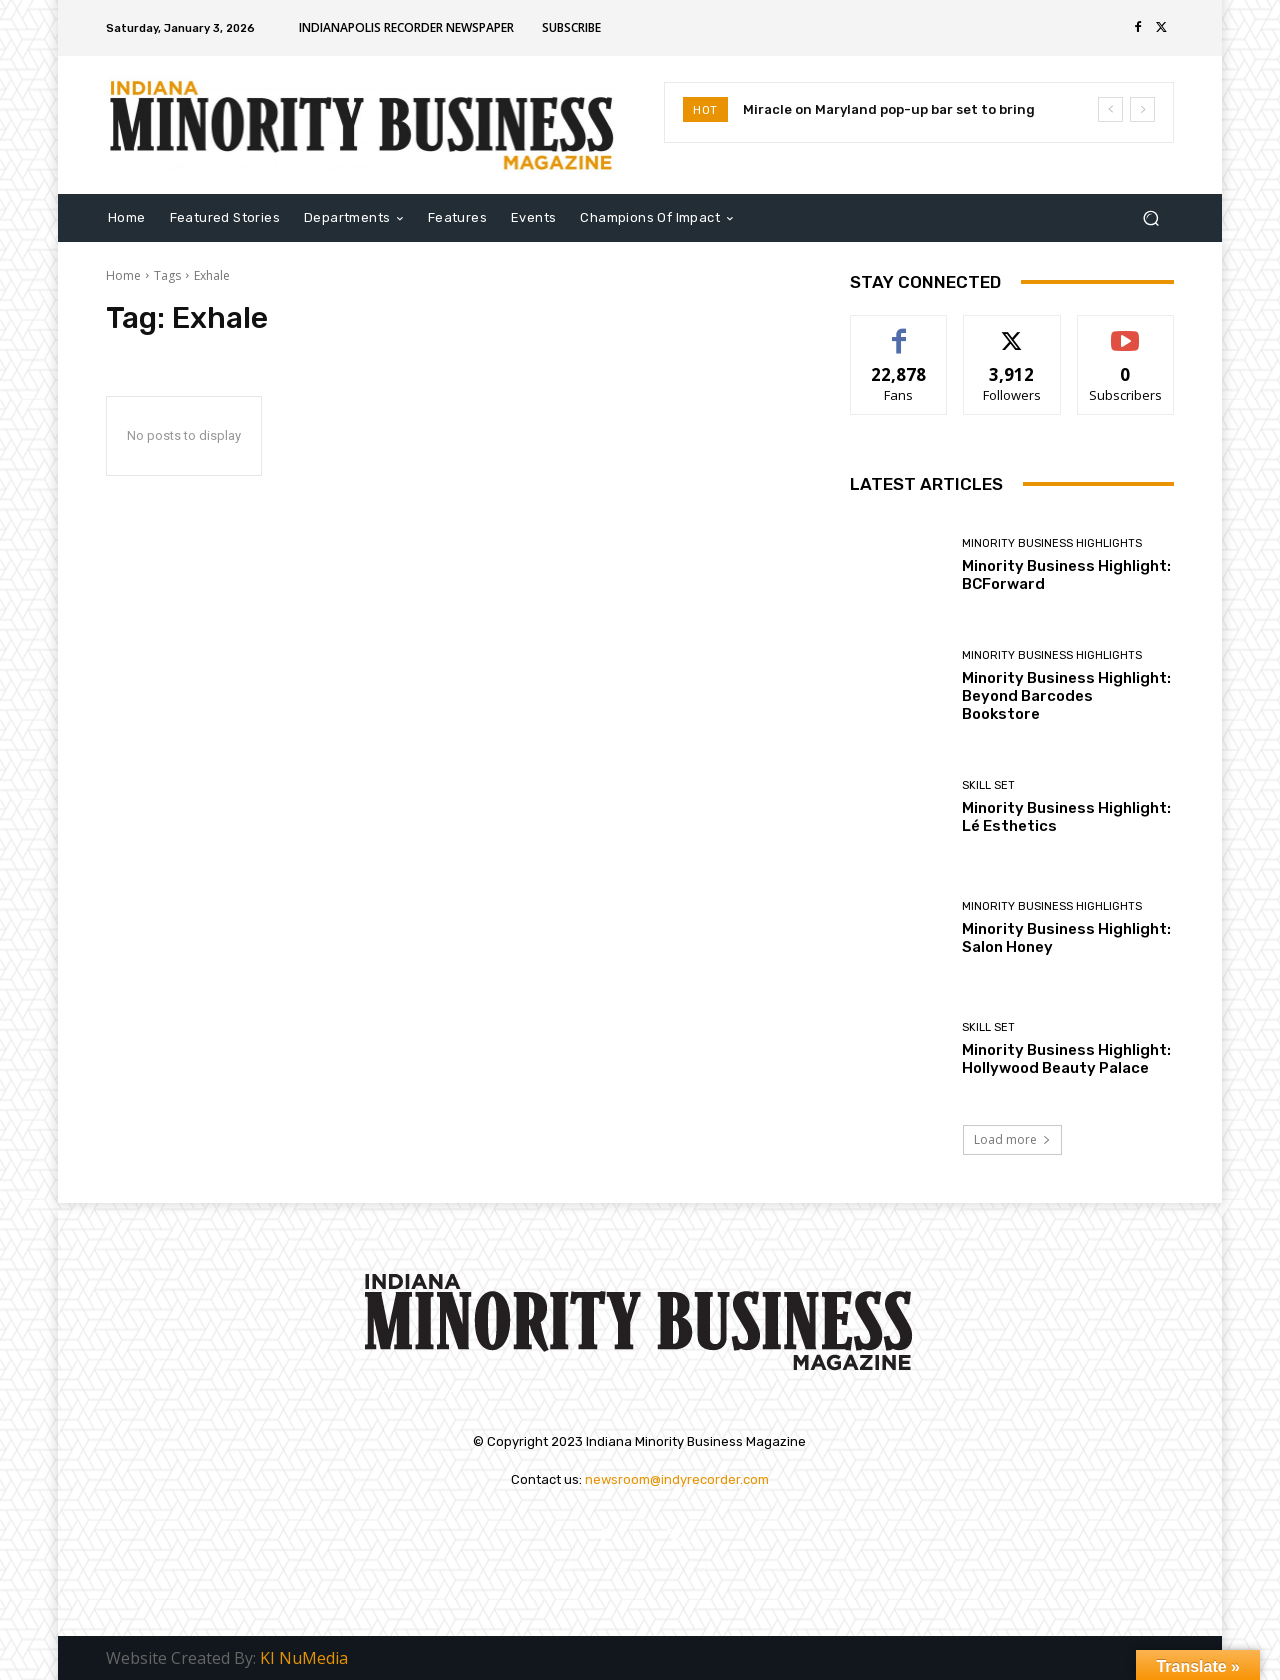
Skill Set (988, 785)
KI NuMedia (304, 1658)
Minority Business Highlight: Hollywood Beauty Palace (1066, 1059)
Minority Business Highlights (1052, 543)
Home (123, 275)
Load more (1012, 1139)
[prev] (1110, 109)
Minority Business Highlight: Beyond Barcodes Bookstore (1066, 696)
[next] (1142, 109)
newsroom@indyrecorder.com (677, 1479)
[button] (1150, 217)
